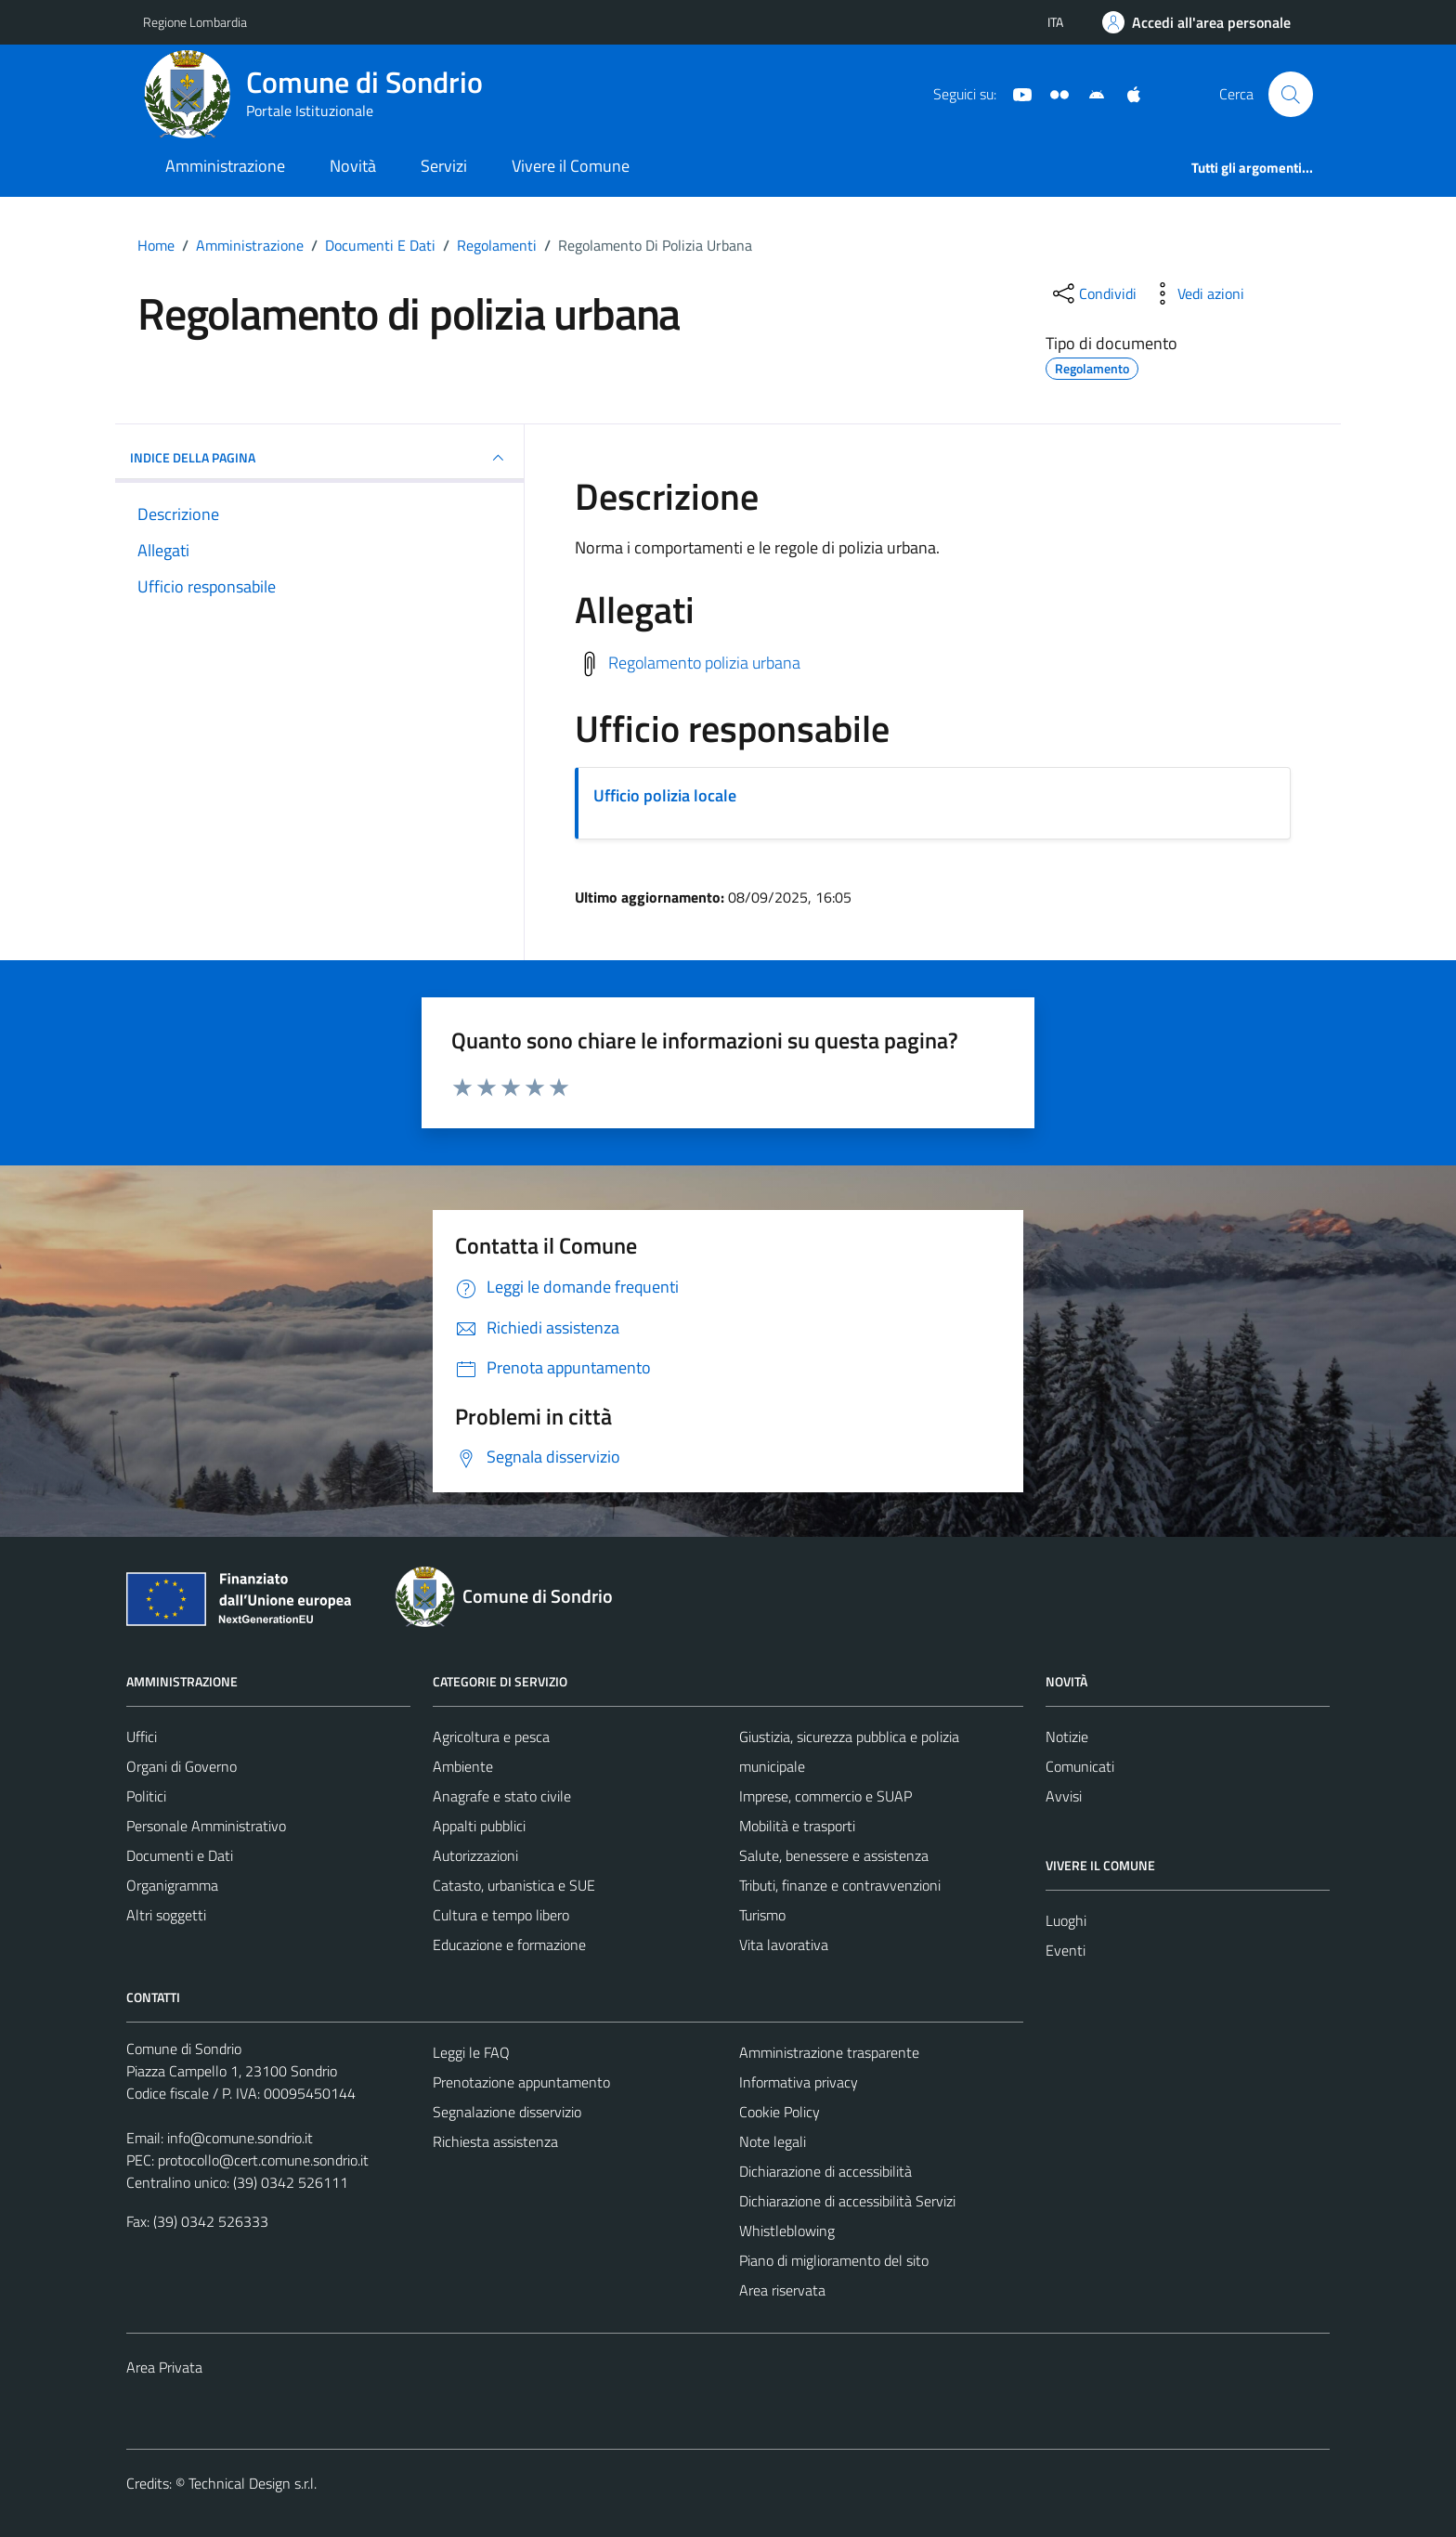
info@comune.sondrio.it (240, 2138)
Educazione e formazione (509, 1944)
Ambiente (463, 1766)
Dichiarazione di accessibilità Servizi (847, 2201)
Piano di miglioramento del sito (834, 2260)
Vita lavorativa (783, 1944)
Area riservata (782, 2290)
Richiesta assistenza (495, 2141)
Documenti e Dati (179, 1855)
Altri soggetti (166, 1915)
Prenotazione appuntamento (521, 2082)
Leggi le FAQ (471, 2052)
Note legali (772, 2141)
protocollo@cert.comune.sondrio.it (263, 2160)
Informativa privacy (798, 2082)
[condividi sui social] (1093, 293)
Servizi (444, 165)
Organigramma (172, 1885)
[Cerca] (1290, 94)
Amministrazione (225, 165)
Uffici (141, 1736)
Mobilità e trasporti (797, 1826)
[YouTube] (1015, 93)
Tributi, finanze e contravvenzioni (840, 1885)
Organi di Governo (181, 1766)
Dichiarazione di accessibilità (825, 2171)
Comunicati (1080, 1766)
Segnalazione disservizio (507, 2112)
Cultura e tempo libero (501, 1915)
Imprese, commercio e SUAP (825, 1796)
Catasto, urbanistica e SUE (514, 1885)
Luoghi (1066, 1920)
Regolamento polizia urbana (704, 661)
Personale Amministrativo (206, 1826)
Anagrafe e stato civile (502, 1796)
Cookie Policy (779, 2112)
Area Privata (164, 2367)
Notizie (1067, 1736)
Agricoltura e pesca (491, 1736)
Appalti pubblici (479, 1826)
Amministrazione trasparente (829, 2052)
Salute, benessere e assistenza (834, 1855)
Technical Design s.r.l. (252, 2483)
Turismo (762, 1915)
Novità (353, 165)
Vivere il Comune (571, 165)
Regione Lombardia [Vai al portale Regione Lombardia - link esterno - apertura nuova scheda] (195, 22)
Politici (146, 1796)
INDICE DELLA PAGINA (319, 458)
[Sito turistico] (1052, 93)
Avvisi (1064, 1796)
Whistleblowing (787, 2230)
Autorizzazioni (475, 1855)
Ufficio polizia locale (664, 795)
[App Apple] (1126, 93)
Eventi (1066, 1950)
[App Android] (1089, 93)
